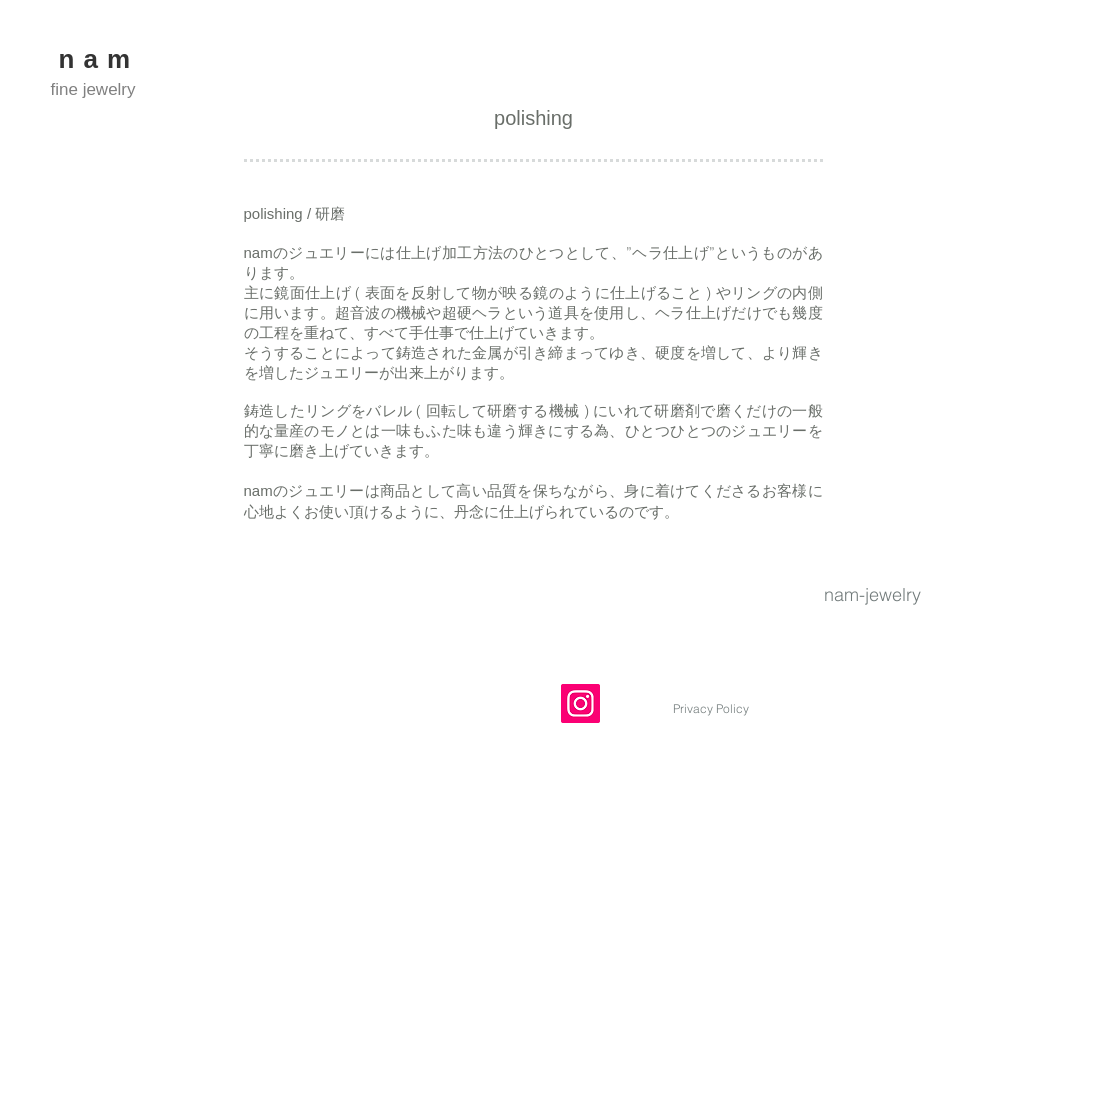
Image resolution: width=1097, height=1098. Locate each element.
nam (99, 59)
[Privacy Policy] (711, 709)
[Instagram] (580, 703)
